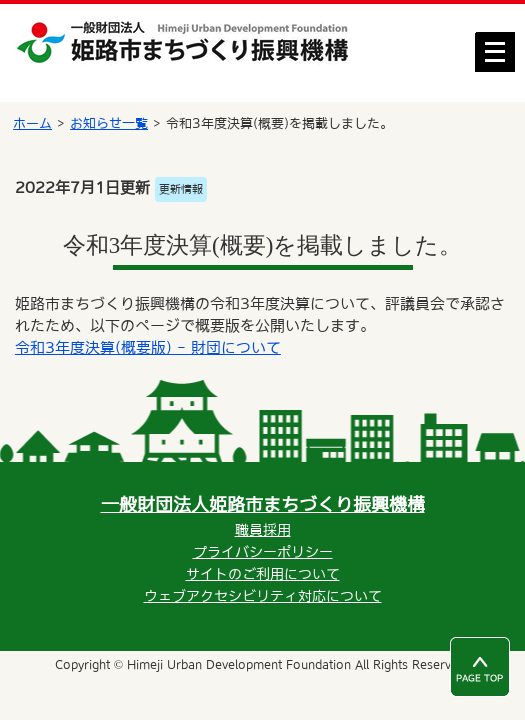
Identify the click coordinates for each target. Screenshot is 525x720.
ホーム (32, 123)
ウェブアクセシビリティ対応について (263, 596)
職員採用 (263, 530)
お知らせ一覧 (109, 123)
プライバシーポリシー (263, 552)
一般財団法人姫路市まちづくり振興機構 (263, 504)
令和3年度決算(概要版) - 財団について (148, 347)
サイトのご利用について (263, 574)
